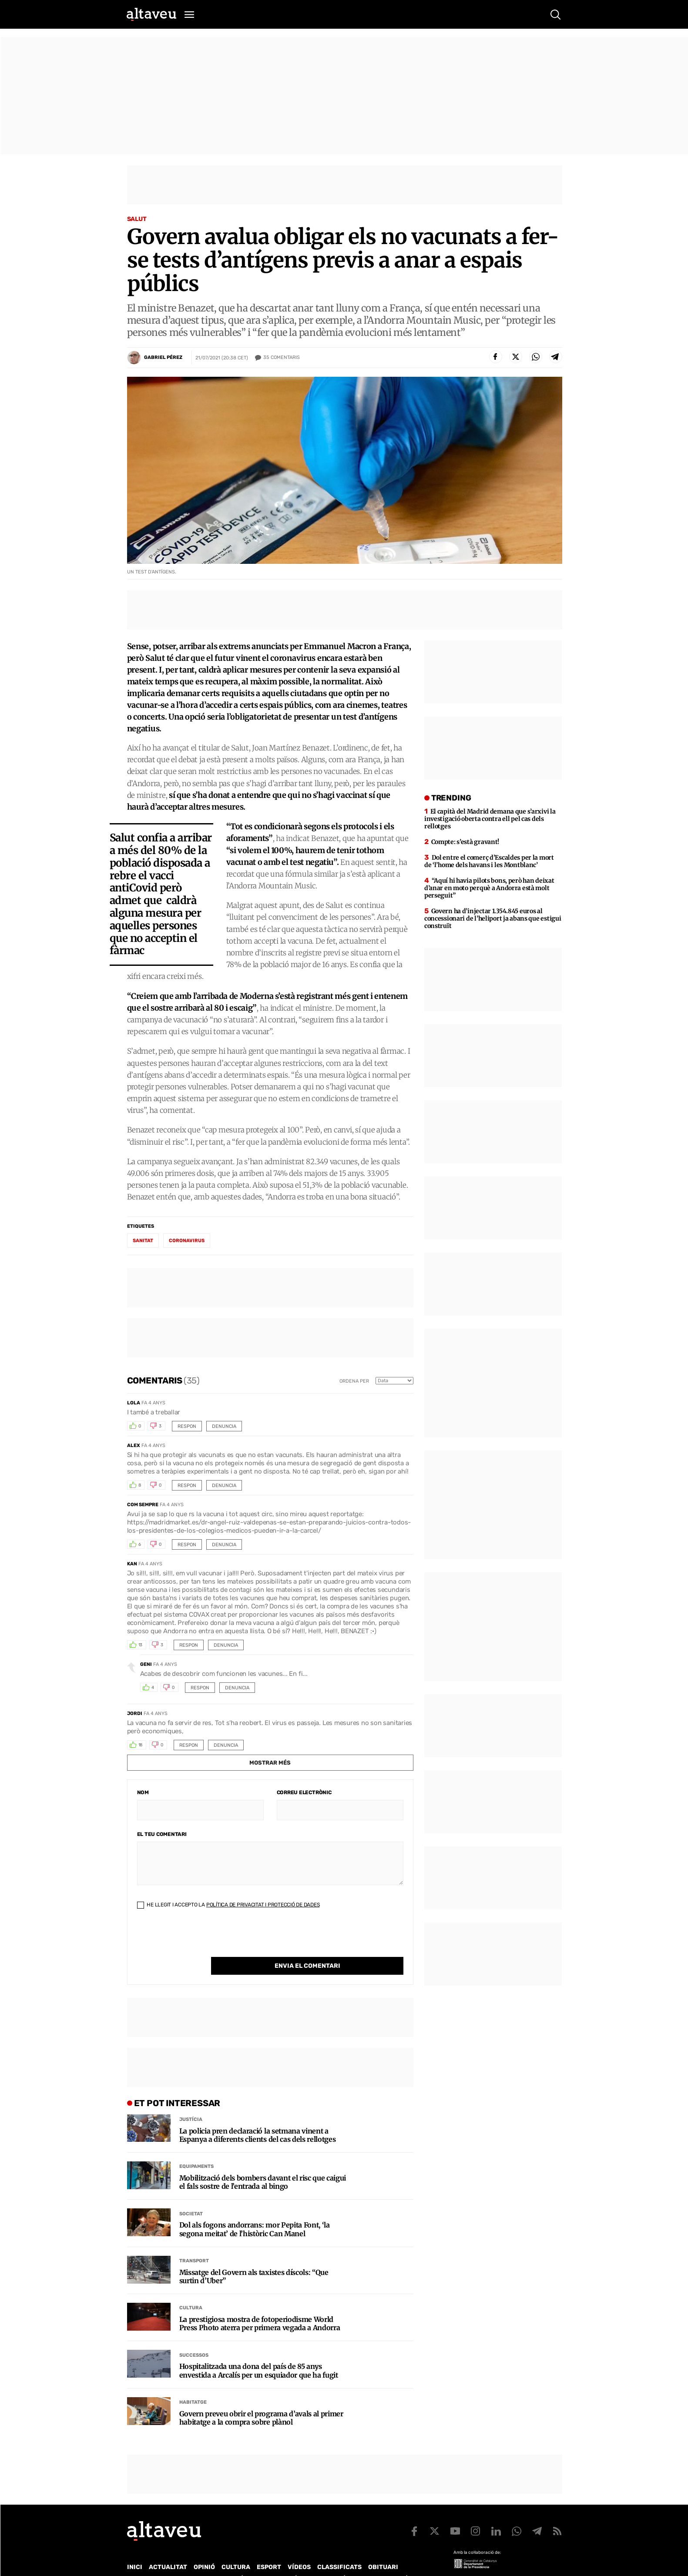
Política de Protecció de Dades (278, 2560)
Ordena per (354, 1381)
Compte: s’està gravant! (465, 842)
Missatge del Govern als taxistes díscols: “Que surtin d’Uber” (254, 2259)
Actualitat (168, 2549)
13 (140, 1645)
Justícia (190, 2101)
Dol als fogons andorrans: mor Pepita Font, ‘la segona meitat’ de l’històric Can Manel (254, 2211)
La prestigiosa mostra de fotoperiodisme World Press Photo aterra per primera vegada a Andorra (259, 2306)
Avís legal (414, 2560)
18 (140, 1745)
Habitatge (193, 2384)
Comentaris (281, 358)
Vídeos (299, 2549)
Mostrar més (270, 1762)
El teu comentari (162, 1834)
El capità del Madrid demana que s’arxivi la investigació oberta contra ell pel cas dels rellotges (490, 818)
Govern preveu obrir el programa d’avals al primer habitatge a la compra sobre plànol (261, 2400)
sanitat (143, 1240)
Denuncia (224, 1426)
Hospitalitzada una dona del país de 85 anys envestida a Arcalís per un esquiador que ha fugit (258, 2353)
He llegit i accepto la (228, 1905)
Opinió (204, 2549)
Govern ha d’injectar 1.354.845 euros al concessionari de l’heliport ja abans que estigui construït (492, 918)
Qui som (138, 2560)
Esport (269, 2549)
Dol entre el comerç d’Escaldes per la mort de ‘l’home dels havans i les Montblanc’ (489, 861)
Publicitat (208, 2560)
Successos (193, 2337)
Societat (191, 2196)
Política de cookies (362, 2560)
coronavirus (187, 1240)
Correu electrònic (304, 1792)
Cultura (190, 2290)
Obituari (383, 2549)
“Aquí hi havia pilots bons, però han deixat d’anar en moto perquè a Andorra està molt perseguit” (489, 888)
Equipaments (196, 2148)
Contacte (171, 2560)
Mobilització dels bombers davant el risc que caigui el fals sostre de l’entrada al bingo (262, 2164)
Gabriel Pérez (163, 357)
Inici (134, 2549)
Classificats (339, 2549)
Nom (143, 1792)
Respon (187, 1426)
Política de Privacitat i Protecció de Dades (263, 1905)
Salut (137, 219)
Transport (194, 2243)
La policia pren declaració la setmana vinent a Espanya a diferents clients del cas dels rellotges (257, 2117)
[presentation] (203, 1940)
